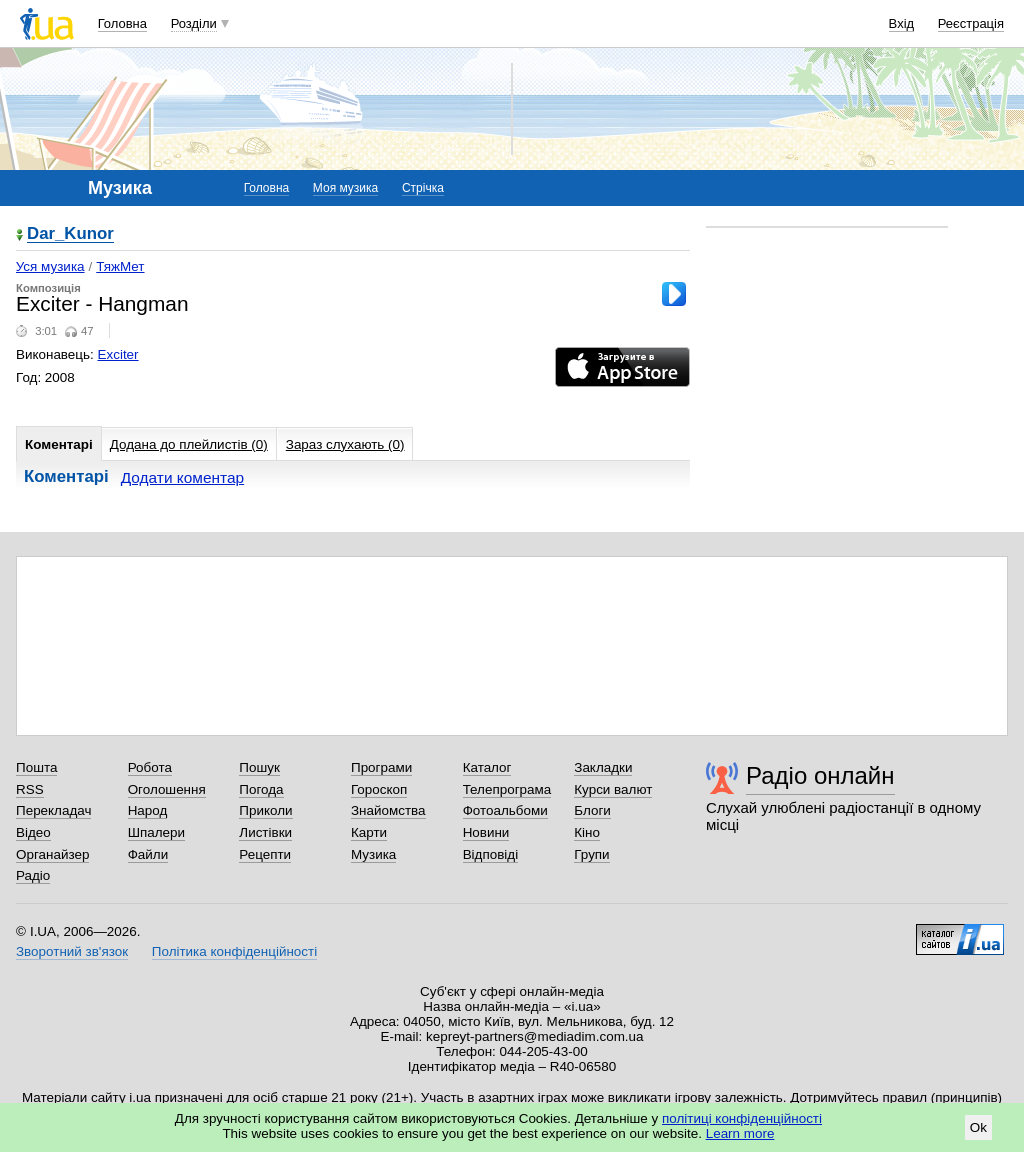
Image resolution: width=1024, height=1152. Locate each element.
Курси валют (613, 789)
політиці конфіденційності (742, 1118)
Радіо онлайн (820, 775)
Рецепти (265, 854)
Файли (148, 854)
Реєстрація (971, 23)
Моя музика (345, 188)
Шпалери (156, 832)
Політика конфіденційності (234, 951)
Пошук (259, 767)
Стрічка (423, 188)
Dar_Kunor (70, 234)
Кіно (587, 832)
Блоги (592, 810)
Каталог (487, 767)
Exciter (118, 354)
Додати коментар (182, 477)
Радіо (33, 875)
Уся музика (50, 266)
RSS (30, 789)
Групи (591, 854)
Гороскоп (379, 789)
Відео (33, 832)
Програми (381, 767)
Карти (369, 832)
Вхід (902, 23)
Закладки (603, 767)
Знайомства (388, 810)
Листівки (265, 832)
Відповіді (491, 854)
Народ (148, 810)
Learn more (740, 1133)
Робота (150, 767)
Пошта (36, 767)
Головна (122, 23)
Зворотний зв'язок (72, 951)
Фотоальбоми (505, 810)
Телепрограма (507, 789)
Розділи (194, 23)
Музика (373, 854)
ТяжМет (120, 266)
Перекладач (53, 810)
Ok (978, 1127)
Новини (486, 832)
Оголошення (167, 789)
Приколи (265, 810)
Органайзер (52, 854)
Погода (261, 789)
